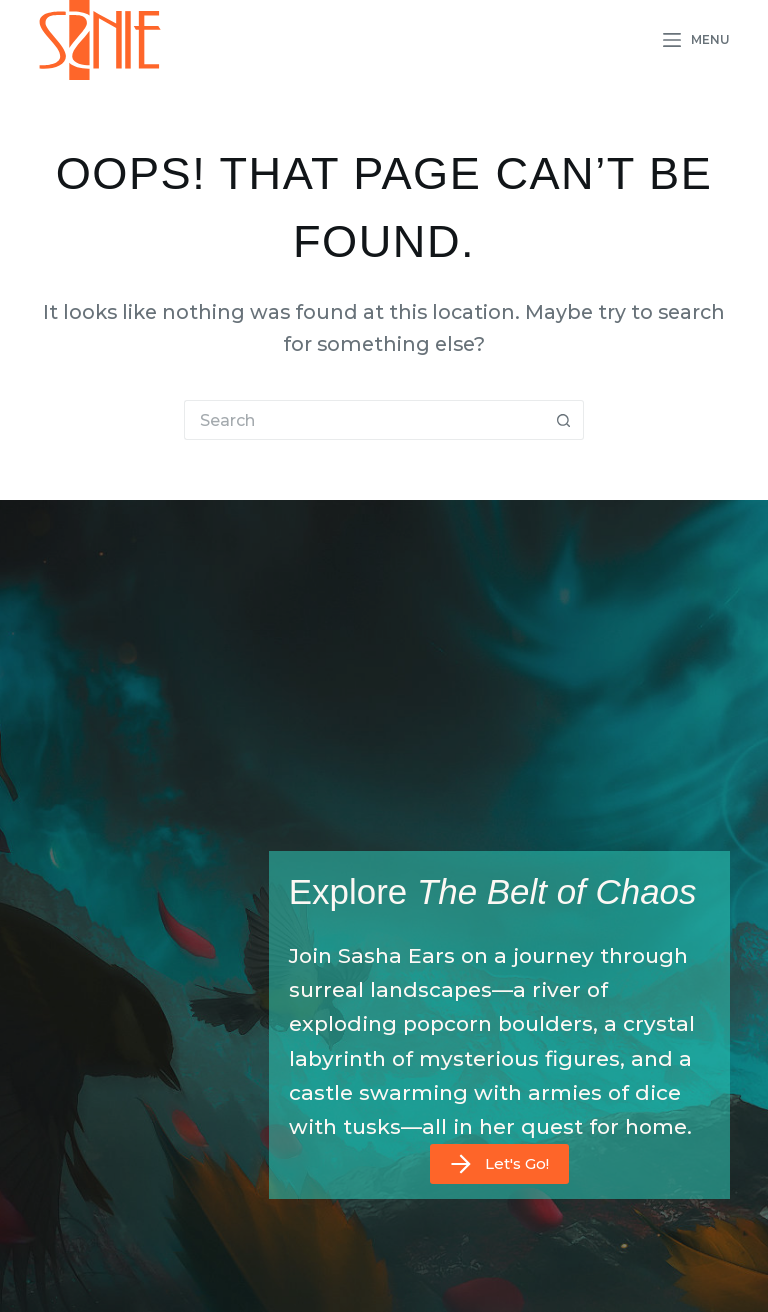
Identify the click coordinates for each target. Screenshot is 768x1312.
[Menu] (696, 40)
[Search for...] (364, 420)
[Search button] (564, 420)
